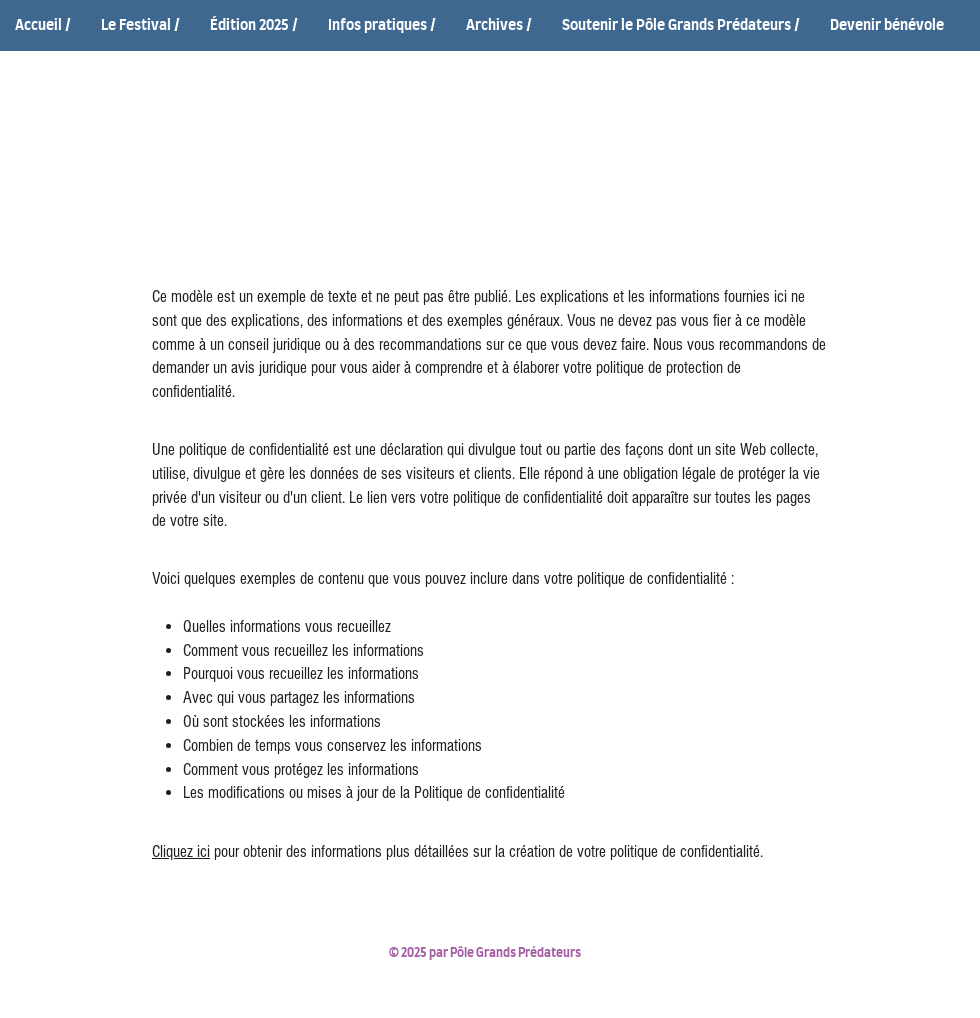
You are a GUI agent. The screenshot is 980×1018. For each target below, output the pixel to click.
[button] (140, 26)
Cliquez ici (181, 851)
